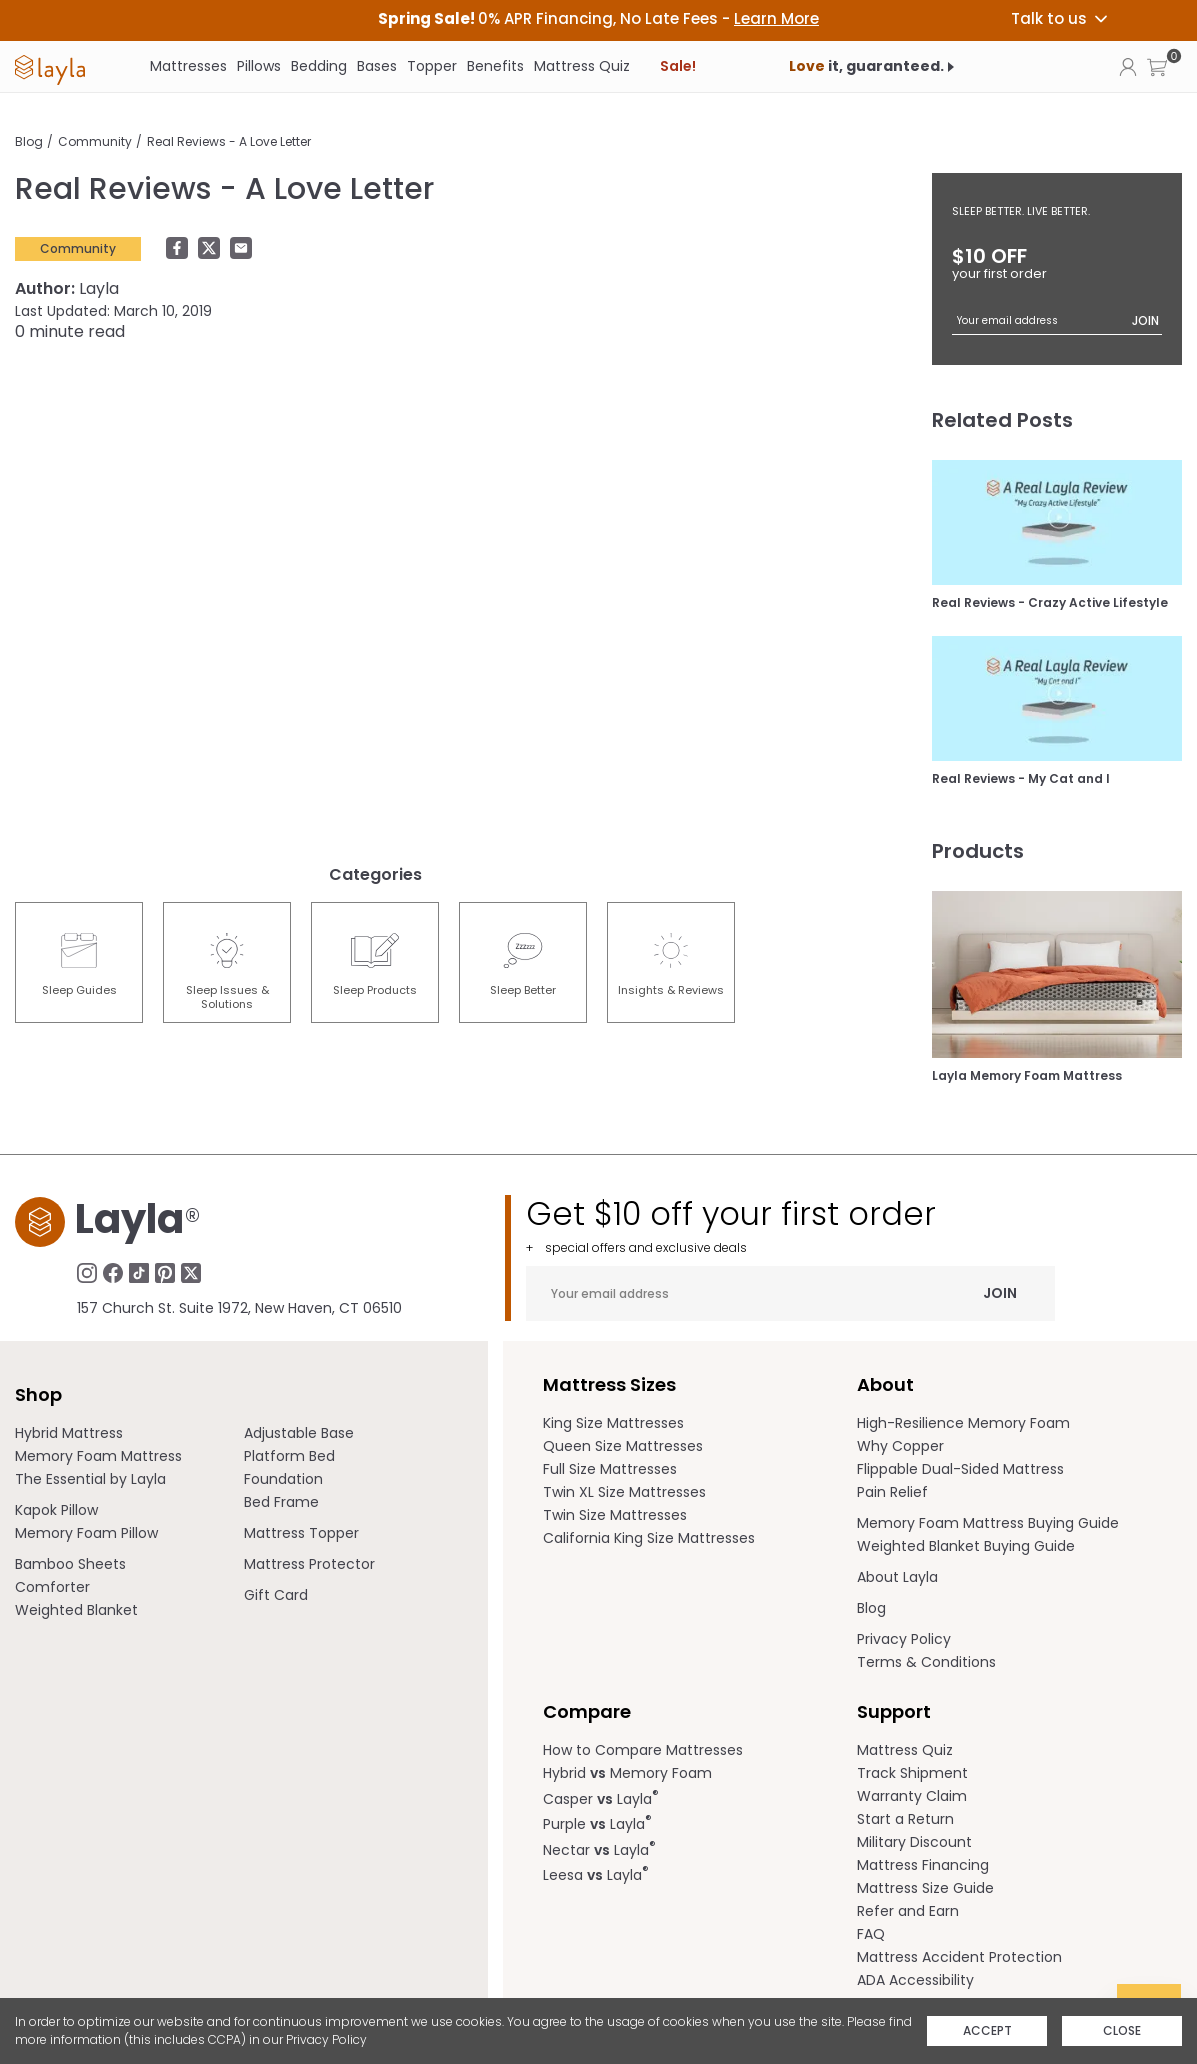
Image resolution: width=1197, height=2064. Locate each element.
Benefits (495, 66)
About (885, 1384)
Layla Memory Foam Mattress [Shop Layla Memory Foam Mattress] (1027, 1076)
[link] (50, 67)
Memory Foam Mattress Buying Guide (988, 1523)
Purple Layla (597, 1822)
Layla (67, 288)
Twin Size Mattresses (615, 1515)
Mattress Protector (309, 1564)
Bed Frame (281, 1502)
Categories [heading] (375, 874)
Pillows (259, 66)
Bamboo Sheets (70, 1564)
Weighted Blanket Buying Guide (966, 1546)
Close (1122, 2030)
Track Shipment (912, 1773)
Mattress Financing (923, 1865)
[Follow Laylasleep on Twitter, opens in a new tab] (191, 1272)
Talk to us (1060, 19)
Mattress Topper (301, 1533)
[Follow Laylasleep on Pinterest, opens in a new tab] (165, 1272)
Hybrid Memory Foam (627, 1773)
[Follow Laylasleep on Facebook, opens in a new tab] (113, 1272)
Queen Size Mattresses (623, 1446)
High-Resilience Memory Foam (963, 1423)
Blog (29, 141)
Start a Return (905, 1819)
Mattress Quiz (582, 66)
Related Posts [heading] (1002, 420)
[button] (1157, 66)
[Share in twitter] (214, 249)
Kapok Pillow (56, 1510)
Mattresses (188, 66)
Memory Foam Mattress (98, 1456)
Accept (987, 2030)
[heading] (598, 19)
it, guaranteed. (866, 66)
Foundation (283, 1479)
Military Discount (914, 1842)
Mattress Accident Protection (959, 1957)
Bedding (319, 66)
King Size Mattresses (613, 1423)
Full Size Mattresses (610, 1469)
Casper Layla (601, 1797)
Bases (377, 66)
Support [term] (894, 1711)
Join (1145, 320)
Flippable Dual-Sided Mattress (960, 1469)
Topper (432, 66)
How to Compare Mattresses (643, 1750)
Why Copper (900, 1446)
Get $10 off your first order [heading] (790, 1225)
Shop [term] (38, 1394)
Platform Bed (289, 1456)
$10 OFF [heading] (1057, 263)
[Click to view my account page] (1128, 66)
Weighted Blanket (76, 1610)
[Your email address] (1057, 320)
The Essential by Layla (90, 1479)
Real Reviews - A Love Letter (229, 141)
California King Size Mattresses (649, 1538)
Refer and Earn (908, 1911)
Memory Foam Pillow (86, 1533)
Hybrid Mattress (69, 1433)
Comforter (52, 1587)
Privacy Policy (326, 2039)
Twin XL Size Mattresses (624, 1492)
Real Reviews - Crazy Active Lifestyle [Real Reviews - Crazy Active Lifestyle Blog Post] (1050, 603)
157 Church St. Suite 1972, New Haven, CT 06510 (239, 1308)
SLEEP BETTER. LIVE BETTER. (1021, 211)
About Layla (897, 1577)
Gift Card (276, 1595)
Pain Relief (892, 1492)
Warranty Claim (912, 1796)
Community (95, 141)
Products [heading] (978, 851)
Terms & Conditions (926, 1662)
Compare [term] (587, 1711)
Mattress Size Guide (925, 1888)
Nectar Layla (599, 1848)
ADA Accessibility (915, 1980)
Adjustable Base (299, 1433)
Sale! (678, 66)
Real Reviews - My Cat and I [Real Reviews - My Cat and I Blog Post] (1021, 779)
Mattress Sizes (609, 1384)
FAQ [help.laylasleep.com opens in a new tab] (871, 1934)
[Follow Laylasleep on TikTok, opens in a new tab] (139, 1272)
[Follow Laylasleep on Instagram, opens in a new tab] (87, 1272)
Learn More (776, 18)
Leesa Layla (596, 1873)
